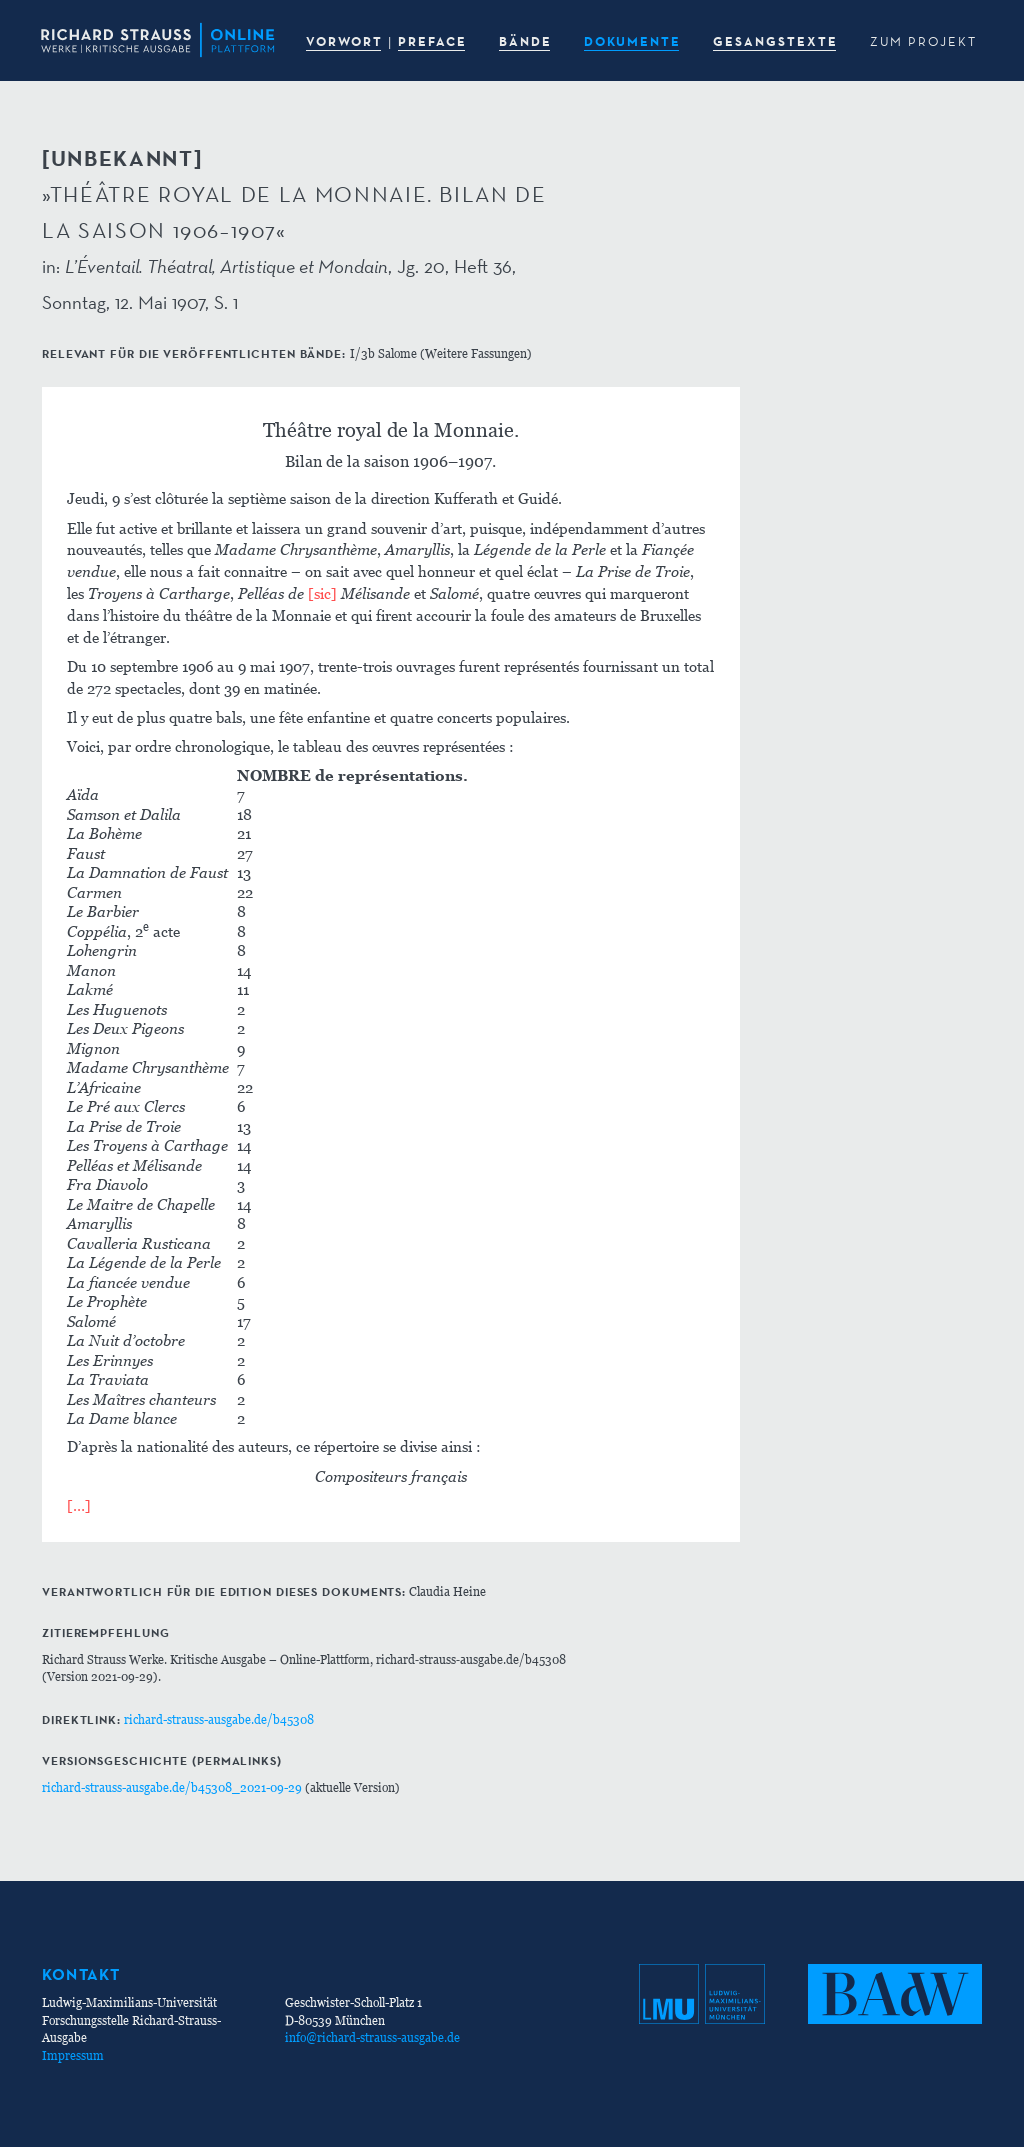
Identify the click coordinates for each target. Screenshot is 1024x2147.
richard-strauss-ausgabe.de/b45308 (219, 1719)
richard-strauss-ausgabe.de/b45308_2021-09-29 (172, 1787)
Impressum (73, 2055)
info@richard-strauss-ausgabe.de (372, 2037)
